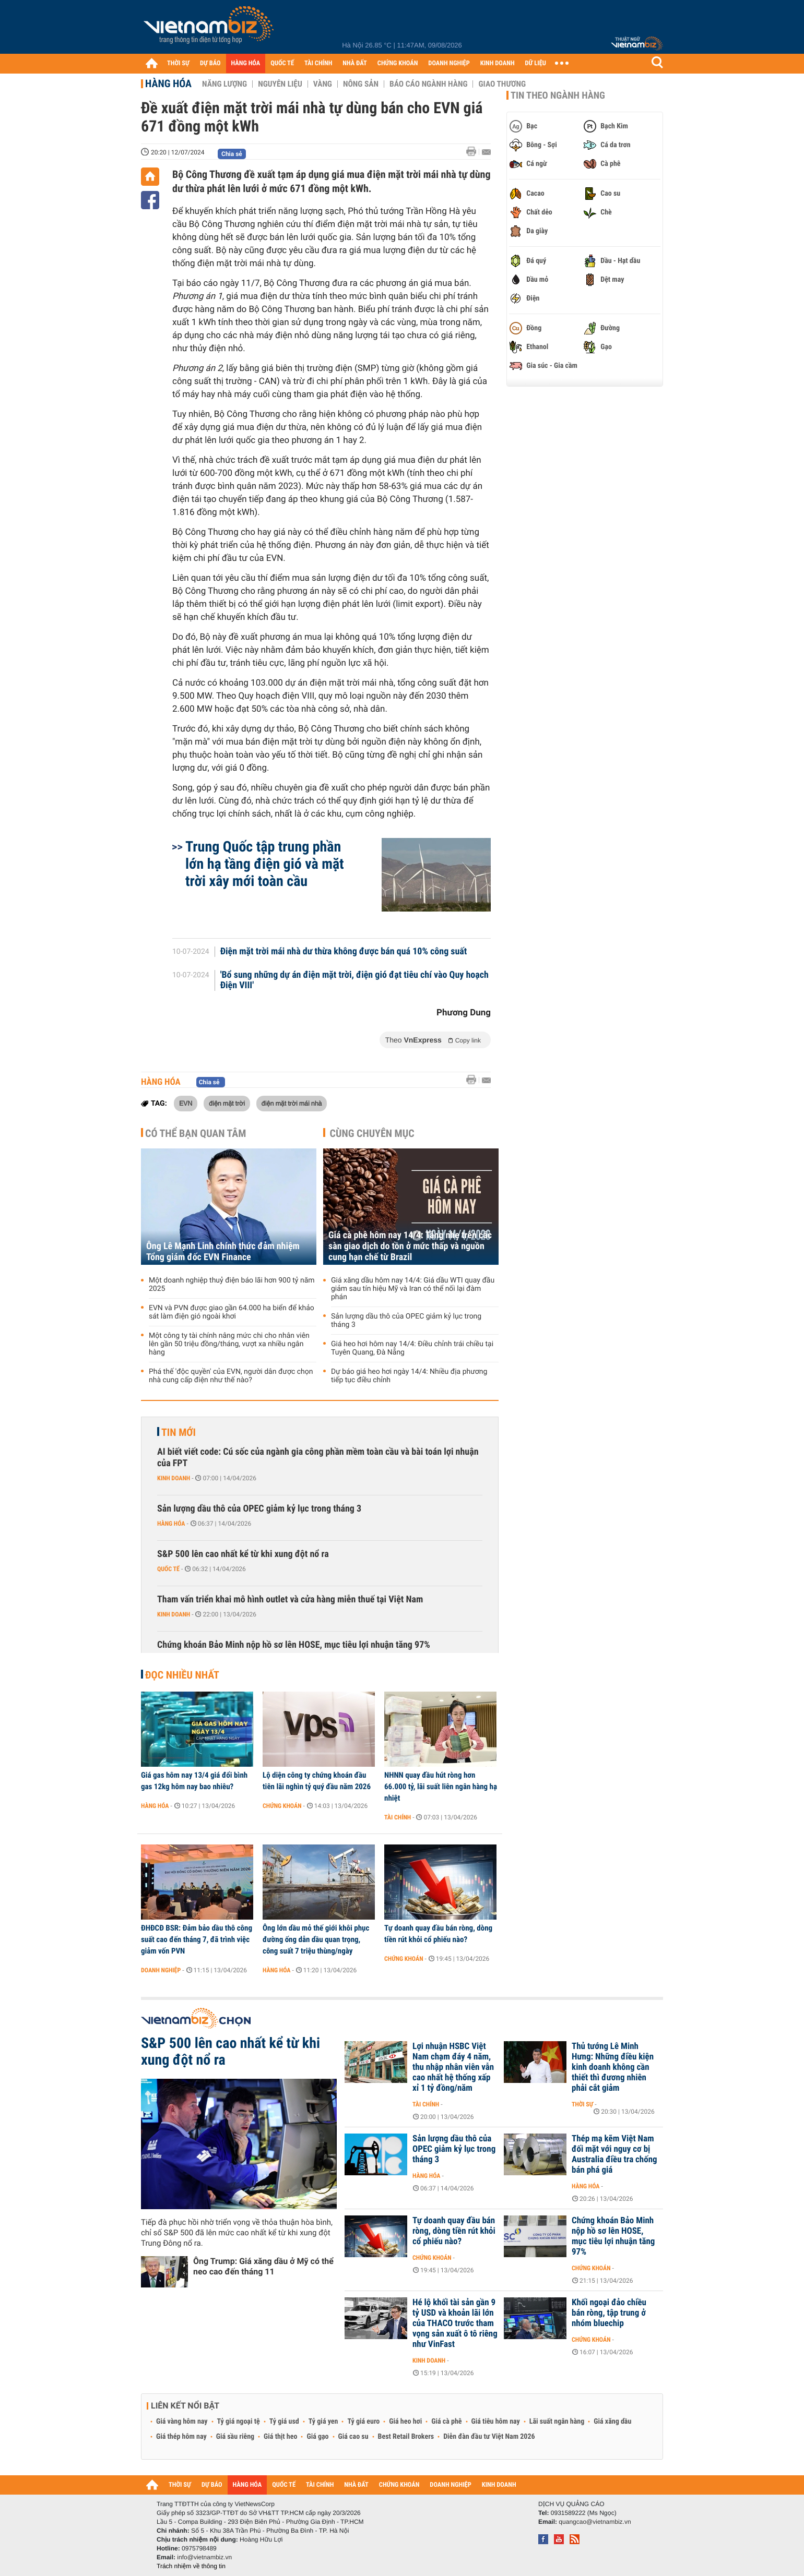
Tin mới (178, 1432)
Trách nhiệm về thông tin (191, 2566)
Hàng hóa (168, 83)
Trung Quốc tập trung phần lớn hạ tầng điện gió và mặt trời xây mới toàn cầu (264, 864)
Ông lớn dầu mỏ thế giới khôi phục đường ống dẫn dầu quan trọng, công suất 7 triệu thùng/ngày (316, 1939)
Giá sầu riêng (235, 2436)
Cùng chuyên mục (372, 1133)
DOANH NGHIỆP (448, 63)
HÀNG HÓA (246, 63)
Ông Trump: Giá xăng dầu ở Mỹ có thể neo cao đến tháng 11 (263, 2266)
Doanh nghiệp (161, 1970)
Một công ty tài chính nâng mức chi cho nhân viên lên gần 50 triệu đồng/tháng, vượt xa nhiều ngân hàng (229, 1344)
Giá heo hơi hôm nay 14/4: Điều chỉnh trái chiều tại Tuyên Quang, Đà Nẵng (412, 1348)
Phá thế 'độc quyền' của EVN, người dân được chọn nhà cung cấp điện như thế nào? (231, 1376)
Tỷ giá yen (323, 2421)
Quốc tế (168, 1569)
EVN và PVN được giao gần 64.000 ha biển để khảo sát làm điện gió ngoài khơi (231, 1312)
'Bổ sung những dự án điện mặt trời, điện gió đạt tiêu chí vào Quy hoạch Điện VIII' (354, 980)
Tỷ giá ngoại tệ (238, 2421)
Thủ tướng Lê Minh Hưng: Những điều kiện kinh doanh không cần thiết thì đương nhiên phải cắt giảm (613, 2067)
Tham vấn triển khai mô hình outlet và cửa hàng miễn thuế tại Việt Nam (290, 1599)
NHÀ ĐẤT (354, 63)
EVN (185, 1103)
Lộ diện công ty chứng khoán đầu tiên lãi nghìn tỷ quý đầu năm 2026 (317, 1780)
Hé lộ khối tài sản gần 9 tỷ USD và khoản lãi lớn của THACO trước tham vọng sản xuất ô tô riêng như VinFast (455, 2323)
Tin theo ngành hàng (558, 95)
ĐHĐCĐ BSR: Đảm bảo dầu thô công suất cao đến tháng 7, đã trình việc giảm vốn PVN (196, 1939)
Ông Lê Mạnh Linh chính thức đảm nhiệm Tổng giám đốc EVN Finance (223, 1252)
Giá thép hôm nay (181, 2436)
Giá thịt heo (280, 2436)
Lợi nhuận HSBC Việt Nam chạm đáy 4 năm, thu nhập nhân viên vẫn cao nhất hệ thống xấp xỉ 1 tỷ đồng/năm (453, 2067)
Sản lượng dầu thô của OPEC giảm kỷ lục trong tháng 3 (406, 1320)
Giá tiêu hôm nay (495, 2421)
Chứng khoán (282, 1806)
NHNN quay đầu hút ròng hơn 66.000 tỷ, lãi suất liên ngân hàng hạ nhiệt (440, 1786)
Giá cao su (353, 2436)
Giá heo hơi (405, 2421)
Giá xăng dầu (612, 2421)
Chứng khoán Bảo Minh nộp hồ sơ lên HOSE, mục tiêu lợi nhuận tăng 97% (293, 1644)
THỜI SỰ (178, 63)
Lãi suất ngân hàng (556, 2421)
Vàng (322, 84)
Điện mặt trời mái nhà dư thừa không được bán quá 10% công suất (343, 951)
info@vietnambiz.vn (204, 2557)
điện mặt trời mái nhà (292, 1103)
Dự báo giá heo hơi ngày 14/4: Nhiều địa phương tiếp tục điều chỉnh (409, 1376)
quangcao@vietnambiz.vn (595, 2521)
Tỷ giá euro (363, 2421)
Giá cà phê (446, 2421)
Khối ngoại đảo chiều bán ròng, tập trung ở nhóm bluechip (609, 2313)
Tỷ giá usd (284, 2421)
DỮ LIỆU (535, 63)
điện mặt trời (227, 1103)
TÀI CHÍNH (318, 63)
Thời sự (582, 2104)
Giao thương (502, 84)
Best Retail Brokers (406, 2436)
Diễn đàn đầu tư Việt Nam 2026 (489, 2436)
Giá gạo (317, 2436)
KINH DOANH (497, 63)
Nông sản (361, 84)
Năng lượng (224, 84)
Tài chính (397, 1817)
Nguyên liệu (280, 84)
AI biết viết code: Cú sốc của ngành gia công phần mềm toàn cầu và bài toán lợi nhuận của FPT (318, 1457)
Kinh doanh (173, 1478)
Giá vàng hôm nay (182, 2421)
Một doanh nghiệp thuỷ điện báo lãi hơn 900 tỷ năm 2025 (232, 1284)
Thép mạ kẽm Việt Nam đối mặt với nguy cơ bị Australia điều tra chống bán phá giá (614, 2154)
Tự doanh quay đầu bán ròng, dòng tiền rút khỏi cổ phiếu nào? (438, 1933)
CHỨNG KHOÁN (397, 63)
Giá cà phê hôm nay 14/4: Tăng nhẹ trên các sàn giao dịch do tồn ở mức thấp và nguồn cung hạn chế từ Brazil (410, 1246)
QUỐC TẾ (282, 63)
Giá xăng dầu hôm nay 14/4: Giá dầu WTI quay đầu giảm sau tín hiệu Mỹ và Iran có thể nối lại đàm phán (412, 1288)
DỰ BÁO (210, 63)
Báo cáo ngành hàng (428, 84)
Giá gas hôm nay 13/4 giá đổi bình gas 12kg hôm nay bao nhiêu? (194, 1780)
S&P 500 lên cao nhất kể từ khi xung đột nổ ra (243, 1554)
